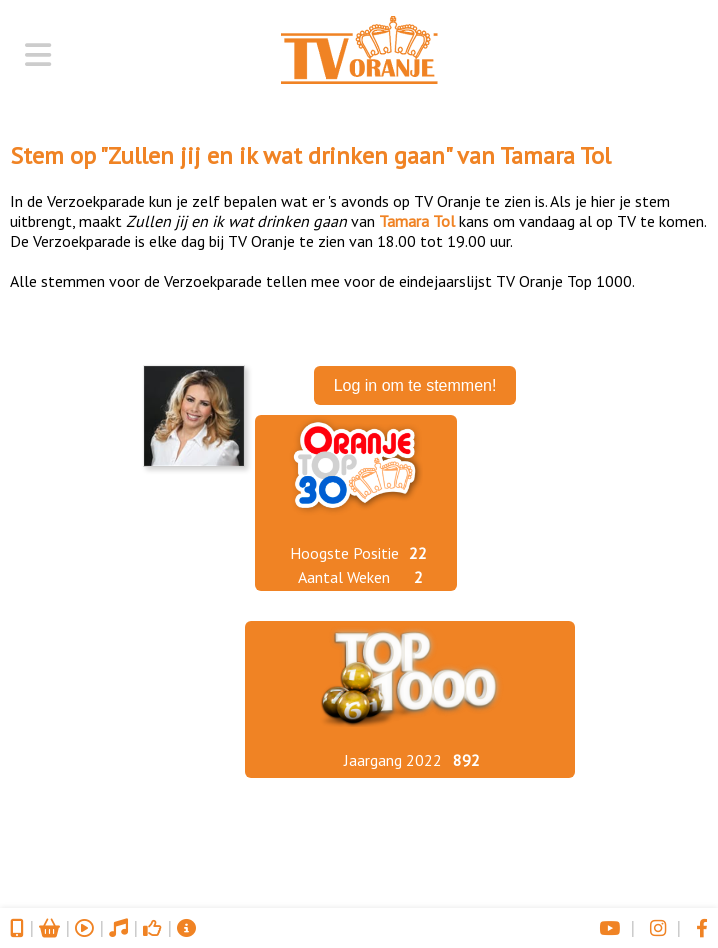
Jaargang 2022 (393, 760)
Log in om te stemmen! (415, 385)
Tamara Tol (555, 155)
